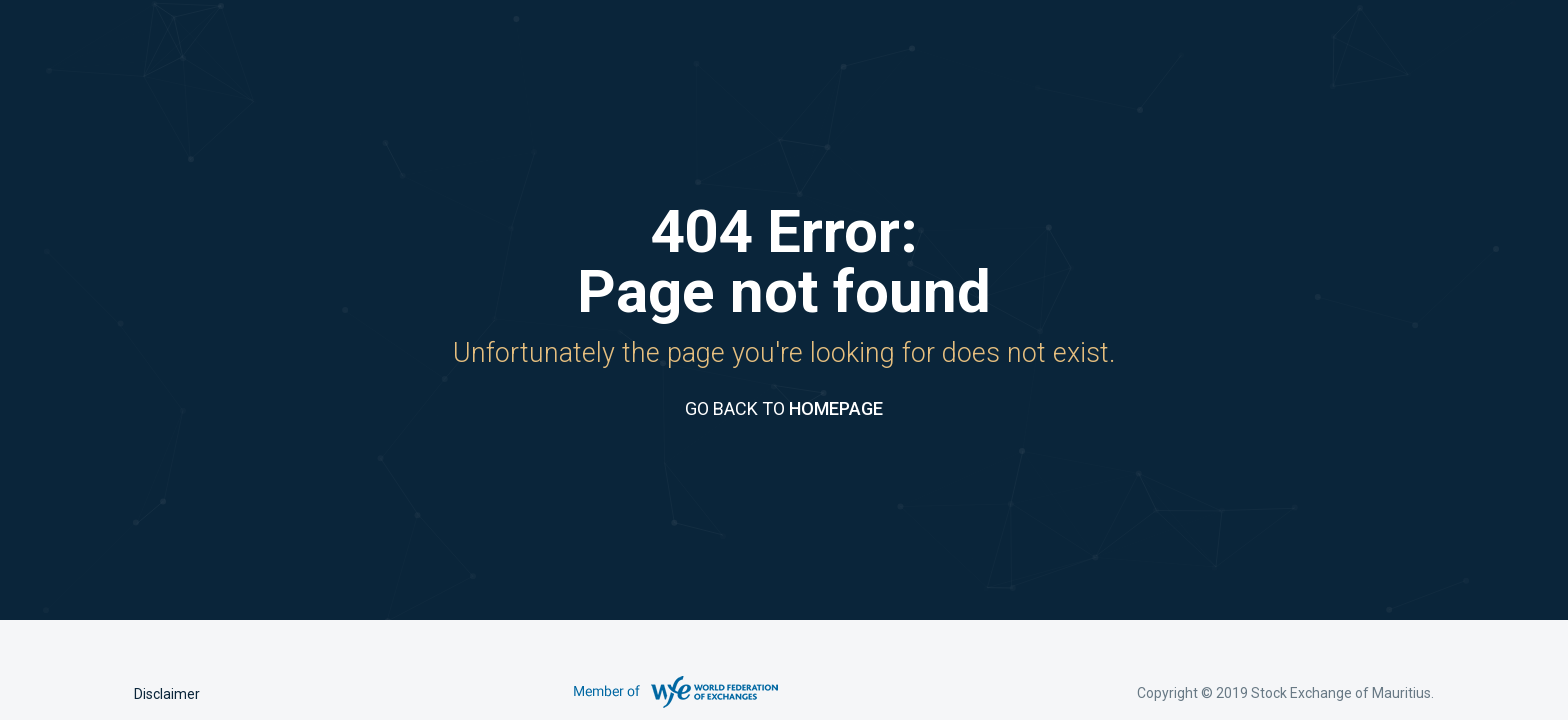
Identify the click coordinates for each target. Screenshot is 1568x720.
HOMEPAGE (836, 408)
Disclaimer (167, 694)
